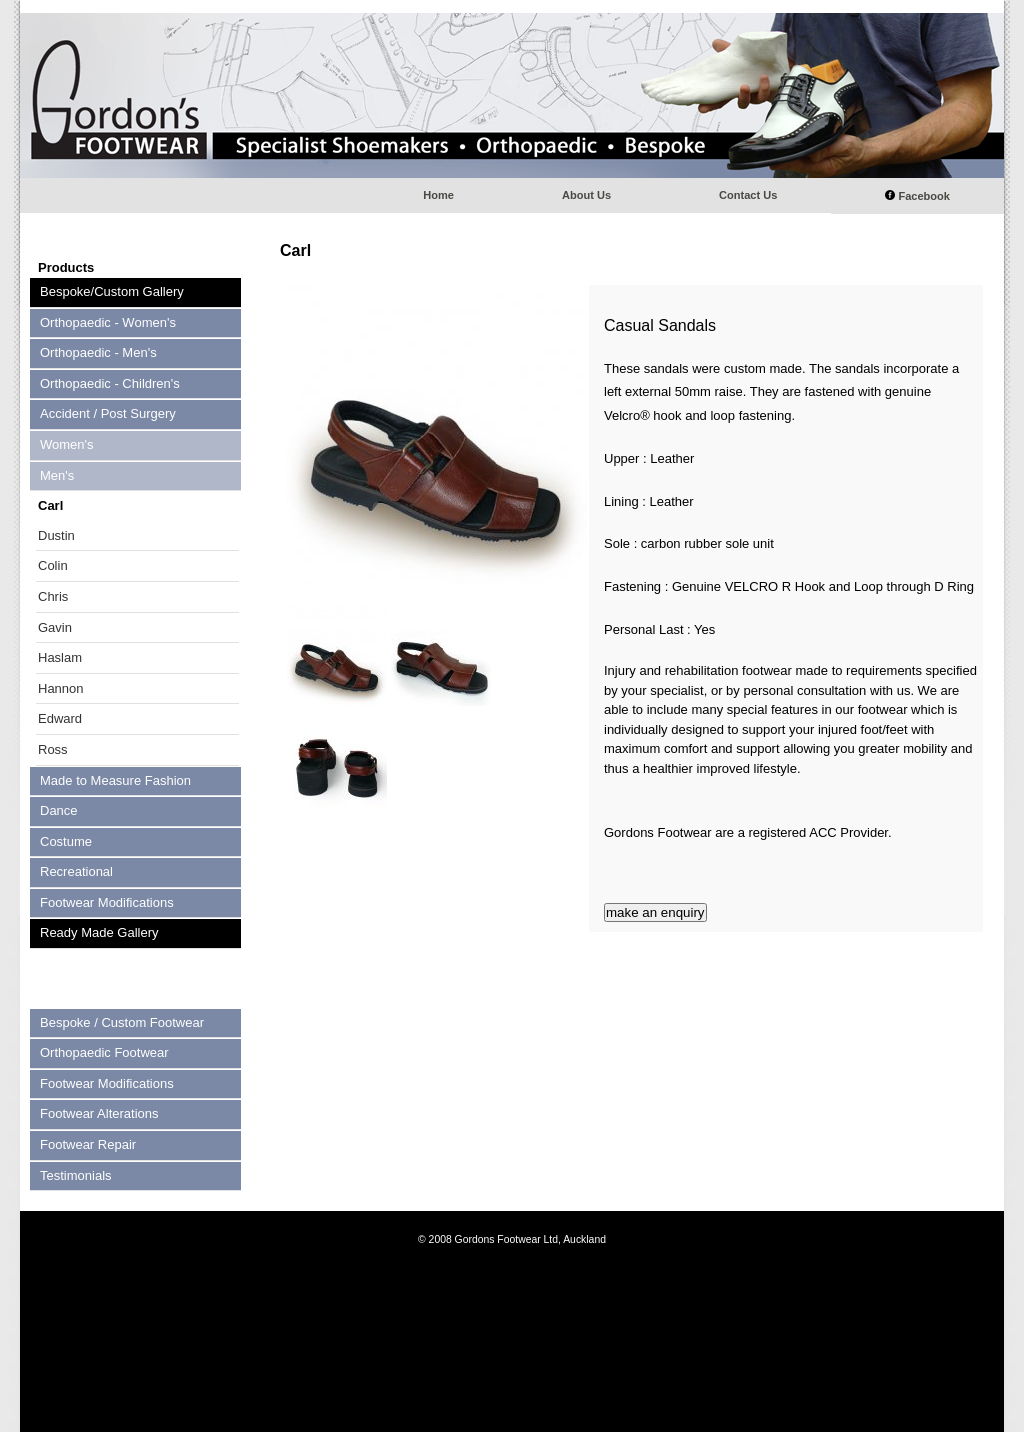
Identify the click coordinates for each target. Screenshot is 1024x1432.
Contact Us (748, 195)
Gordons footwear (512, 95)
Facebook (917, 196)
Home (438, 195)
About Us (586, 195)
